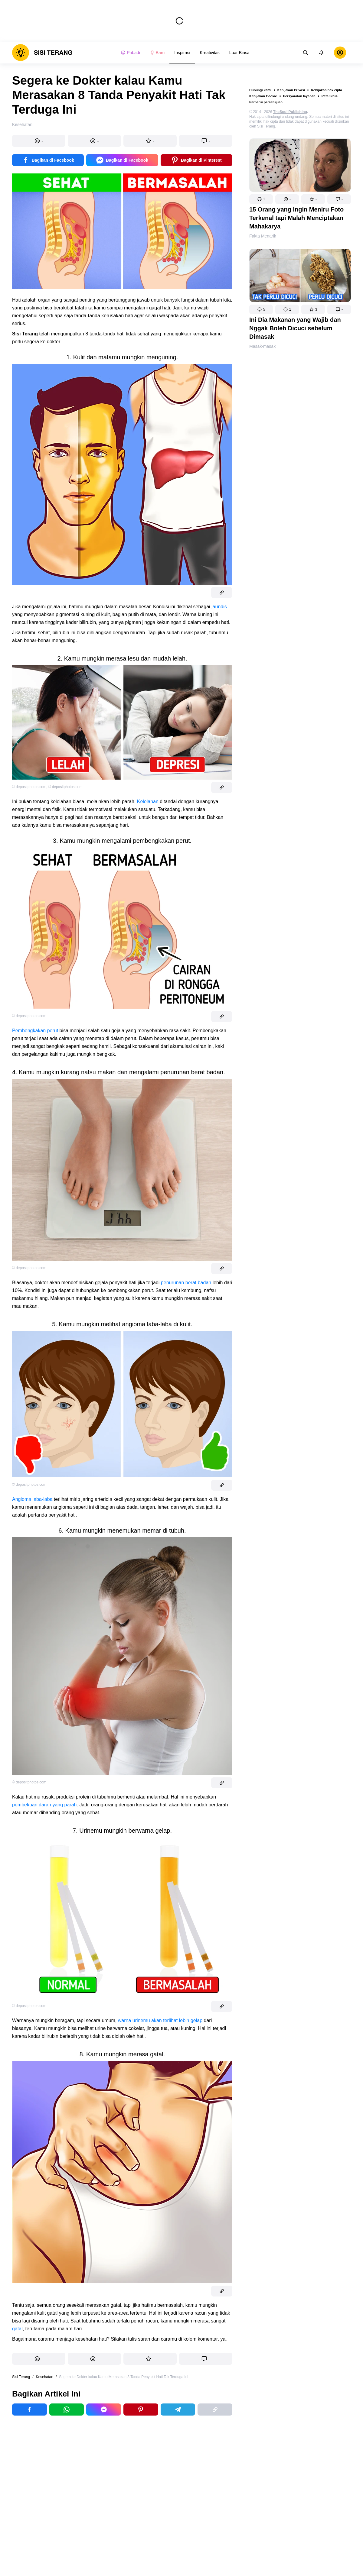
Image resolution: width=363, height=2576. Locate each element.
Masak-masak (262, 346)
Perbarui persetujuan (266, 102)
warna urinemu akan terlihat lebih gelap (160, 2020)
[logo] (42, 52)
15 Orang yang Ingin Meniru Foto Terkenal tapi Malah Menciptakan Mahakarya (296, 218)
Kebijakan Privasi (291, 90)
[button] (261, 199)
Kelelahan (148, 801)
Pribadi (130, 52)
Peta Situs (330, 96)
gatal (17, 2328)
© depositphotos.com (29, 787)
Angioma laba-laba (32, 1499)
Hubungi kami (260, 90)
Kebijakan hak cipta (326, 90)
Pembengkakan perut (35, 1030)
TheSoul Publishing (290, 112)
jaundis (219, 606)
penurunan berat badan (186, 1282)
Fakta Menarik (262, 236)
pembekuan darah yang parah (44, 1804)
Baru (157, 52)
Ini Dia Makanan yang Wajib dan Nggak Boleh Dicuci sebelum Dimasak (295, 328)
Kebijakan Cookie (263, 96)
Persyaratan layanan (299, 96)
